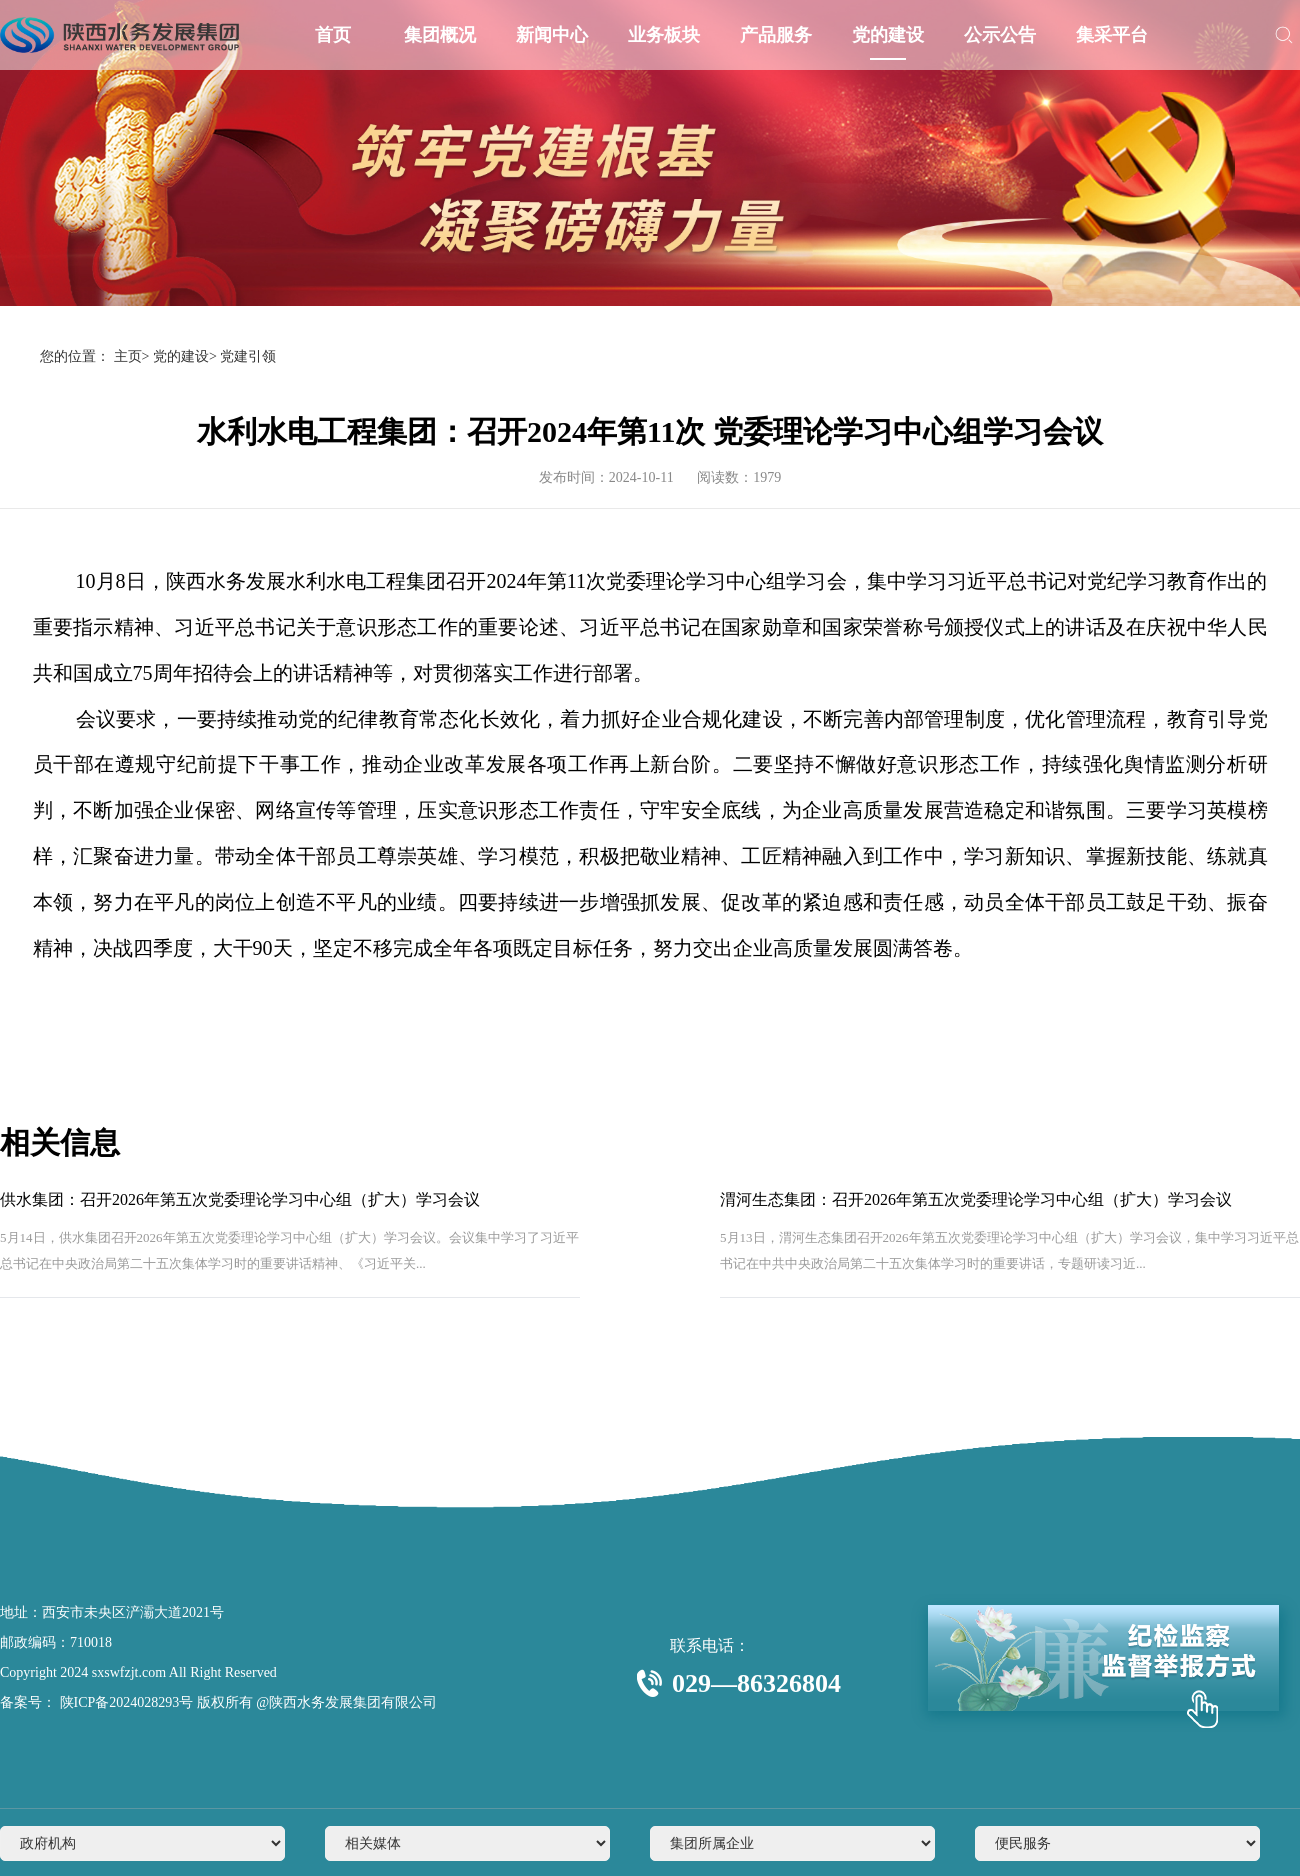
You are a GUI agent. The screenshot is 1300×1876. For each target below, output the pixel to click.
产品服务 (776, 35)
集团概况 (440, 35)
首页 (332, 35)
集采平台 (1112, 35)
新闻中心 (552, 35)
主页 (128, 356)
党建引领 (248, 356)
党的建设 (888, 35)
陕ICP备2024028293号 (124, 1702)
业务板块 (664, 35)
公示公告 (1000, 35)
